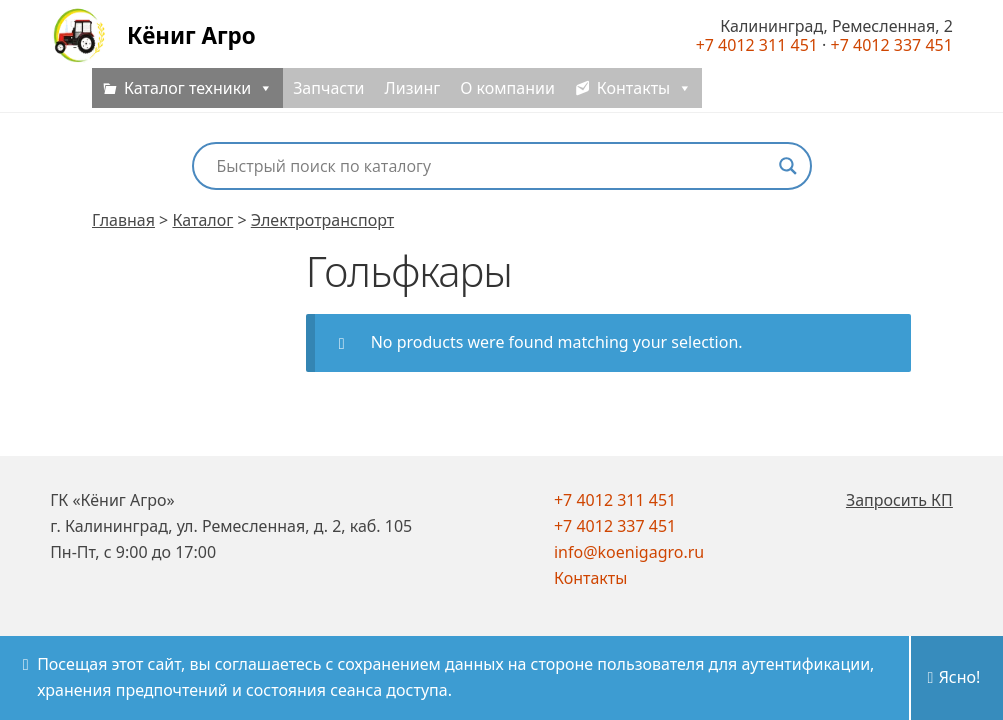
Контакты (590, 578)
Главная (123, 220)
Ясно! (960, 677)
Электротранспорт (322, 220)
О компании (507, 100)
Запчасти (328, 100)
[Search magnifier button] (788, 166)
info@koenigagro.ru (629, 552)
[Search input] (493, 166)
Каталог (202, 220)
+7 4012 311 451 (615, 500)
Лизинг (413, 100)
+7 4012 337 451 (615, 526)
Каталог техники (198, 100)
